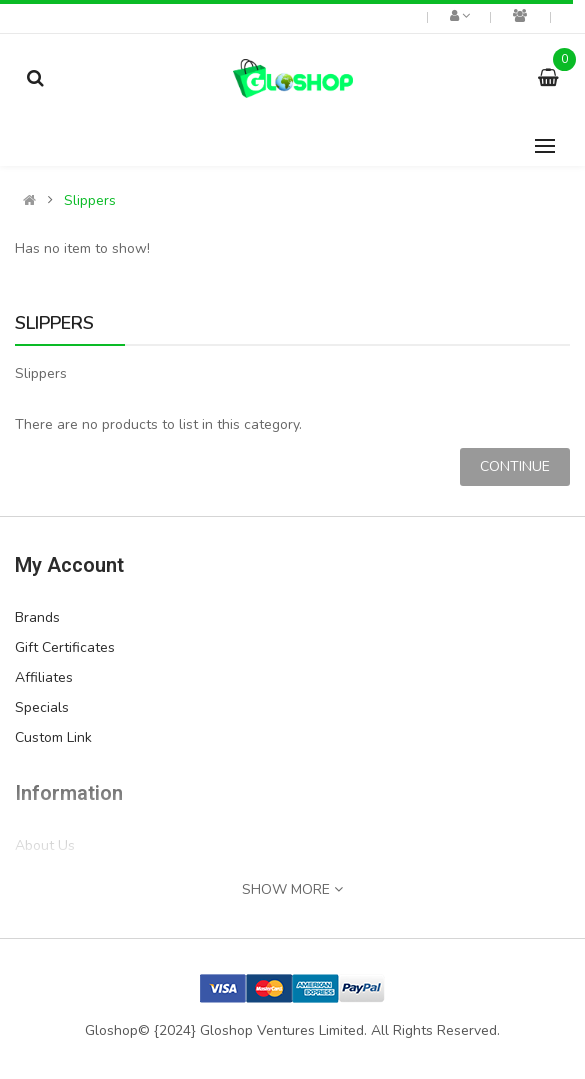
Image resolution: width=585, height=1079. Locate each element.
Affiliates (44, 677)
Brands (37, 617)
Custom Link (53, 737)
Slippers (90, 201)
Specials (42, 707)
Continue (515, 466)
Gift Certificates (65, 647)
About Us (45, 845)
